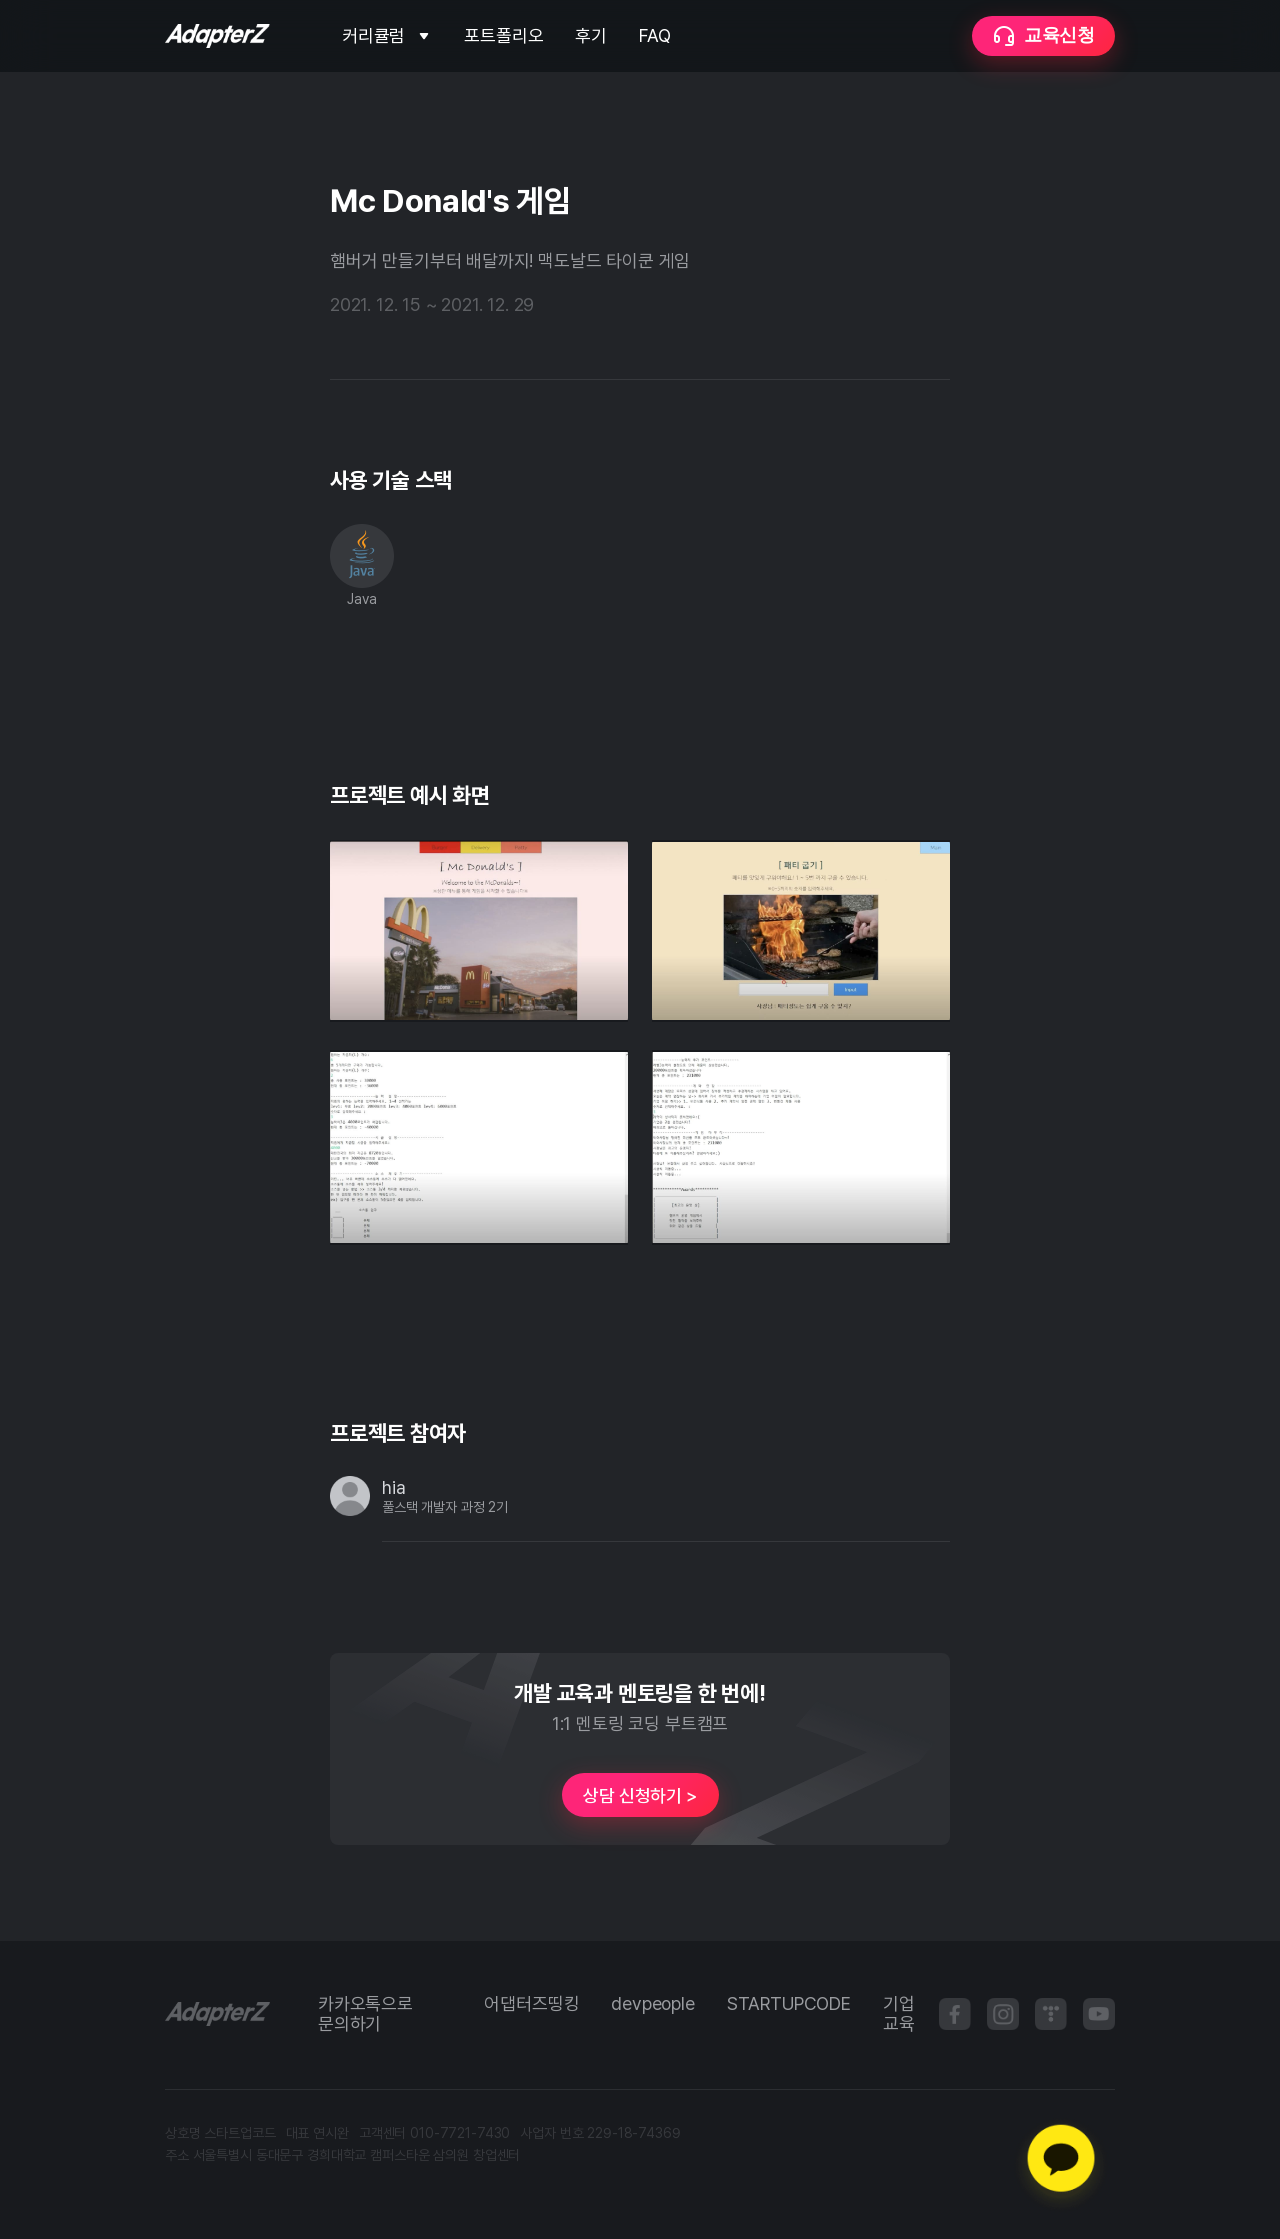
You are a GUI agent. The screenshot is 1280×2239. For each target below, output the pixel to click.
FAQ (654, 36)
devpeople (652, 2004)
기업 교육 (899, 2014)
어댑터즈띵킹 (531, 2004)
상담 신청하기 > (639, 1795)
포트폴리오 (503, 36)
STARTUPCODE (789, 2004)
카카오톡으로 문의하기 (365, 2014)
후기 (591, 36)
